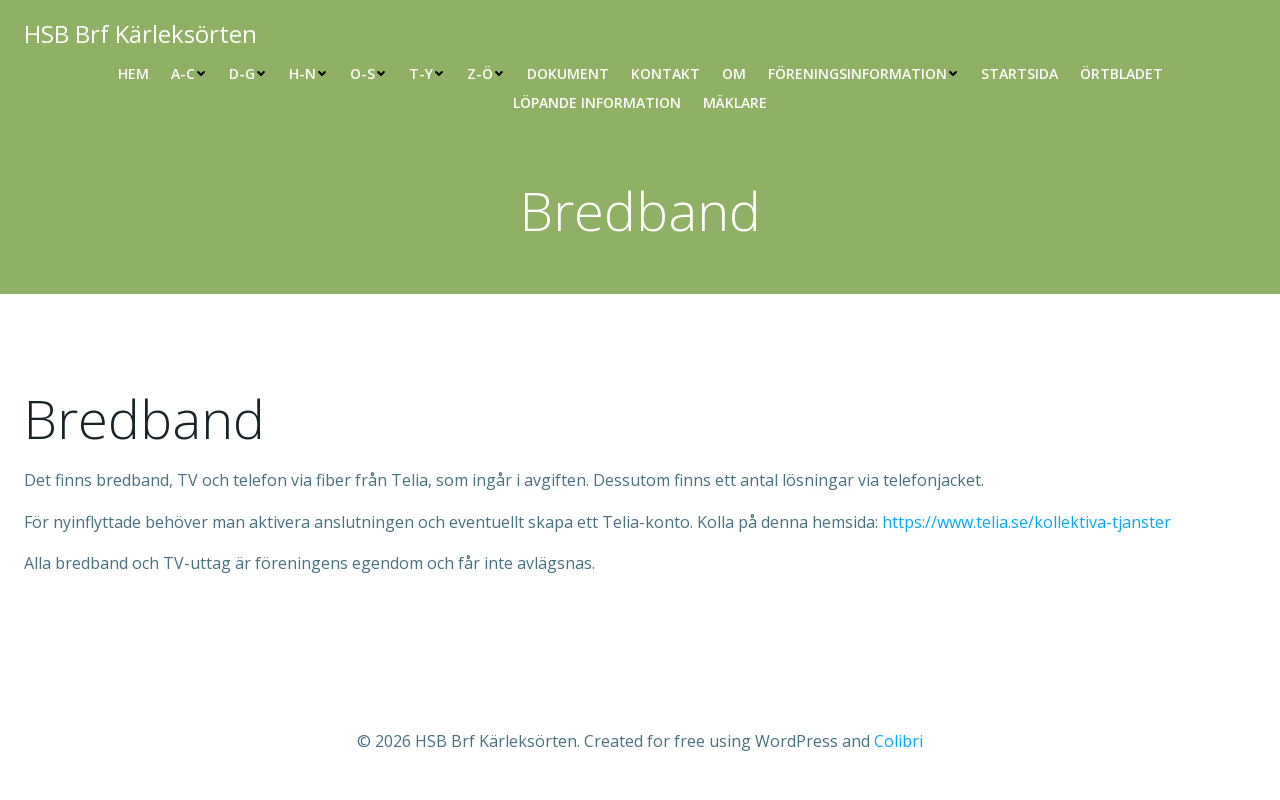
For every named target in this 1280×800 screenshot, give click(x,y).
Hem (133, 73)
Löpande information (597, 102)
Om (734, 73)
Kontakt (665, 73)
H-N (308, 73)
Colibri (898, 741)
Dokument (568, 73)
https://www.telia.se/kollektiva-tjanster (1026, 522)
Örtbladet (1121, 73)
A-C (189, 73)
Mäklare (735, 102)
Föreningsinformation (863, 73)
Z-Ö (486, 73)
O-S (368, 73)
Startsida (1019, 73)
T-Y (427, 73)
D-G (248, 73)
